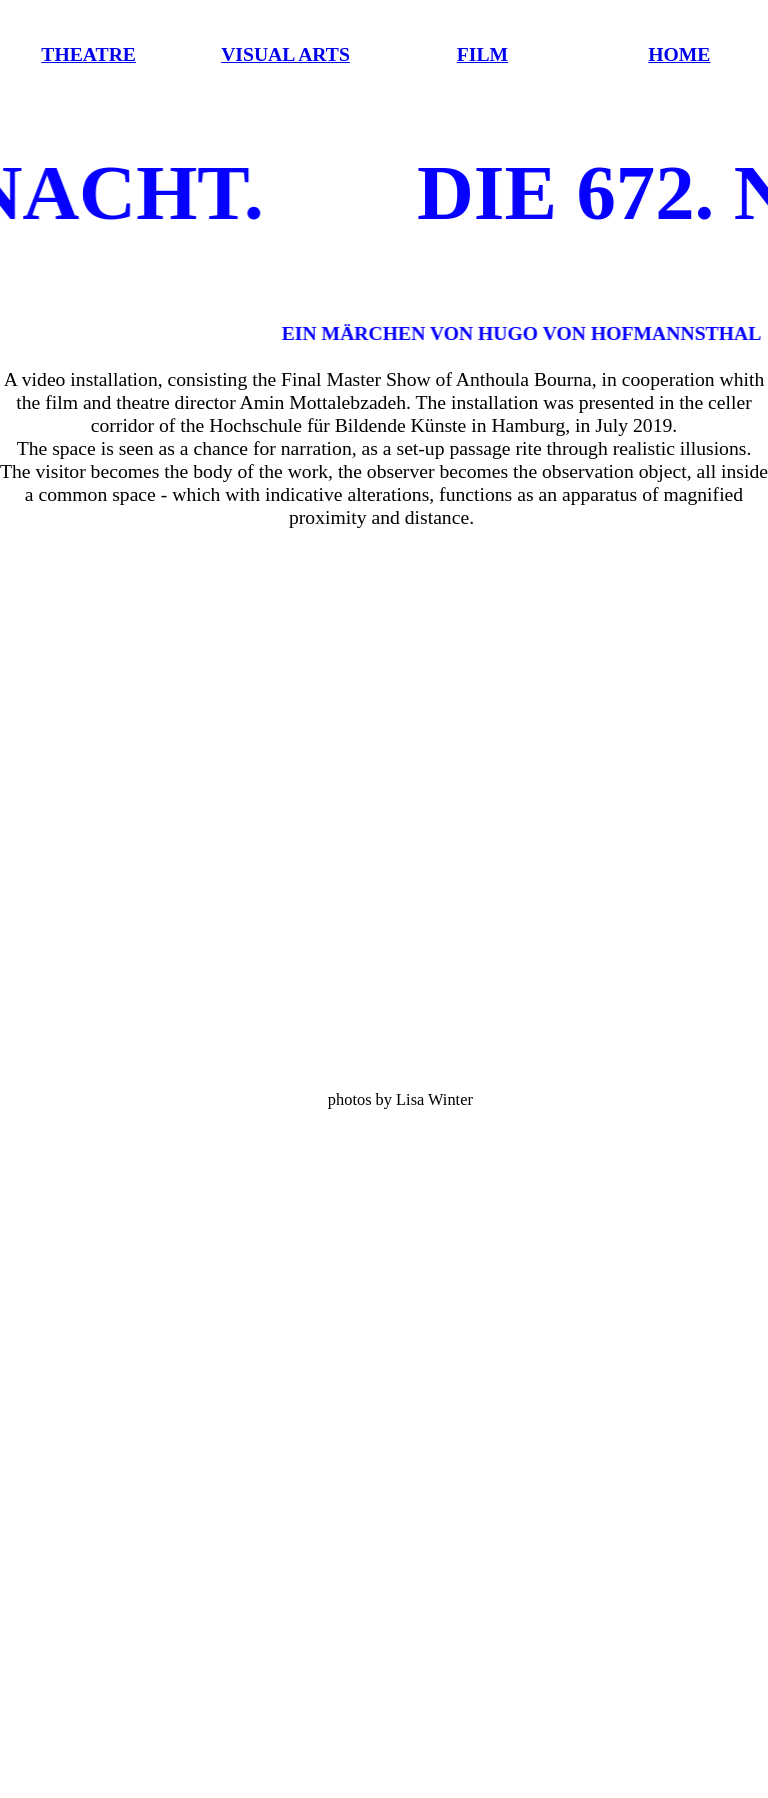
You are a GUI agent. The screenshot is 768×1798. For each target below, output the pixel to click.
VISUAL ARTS (285, 54)
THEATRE (88, 54)
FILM (482, 54)
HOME (679, 54)
